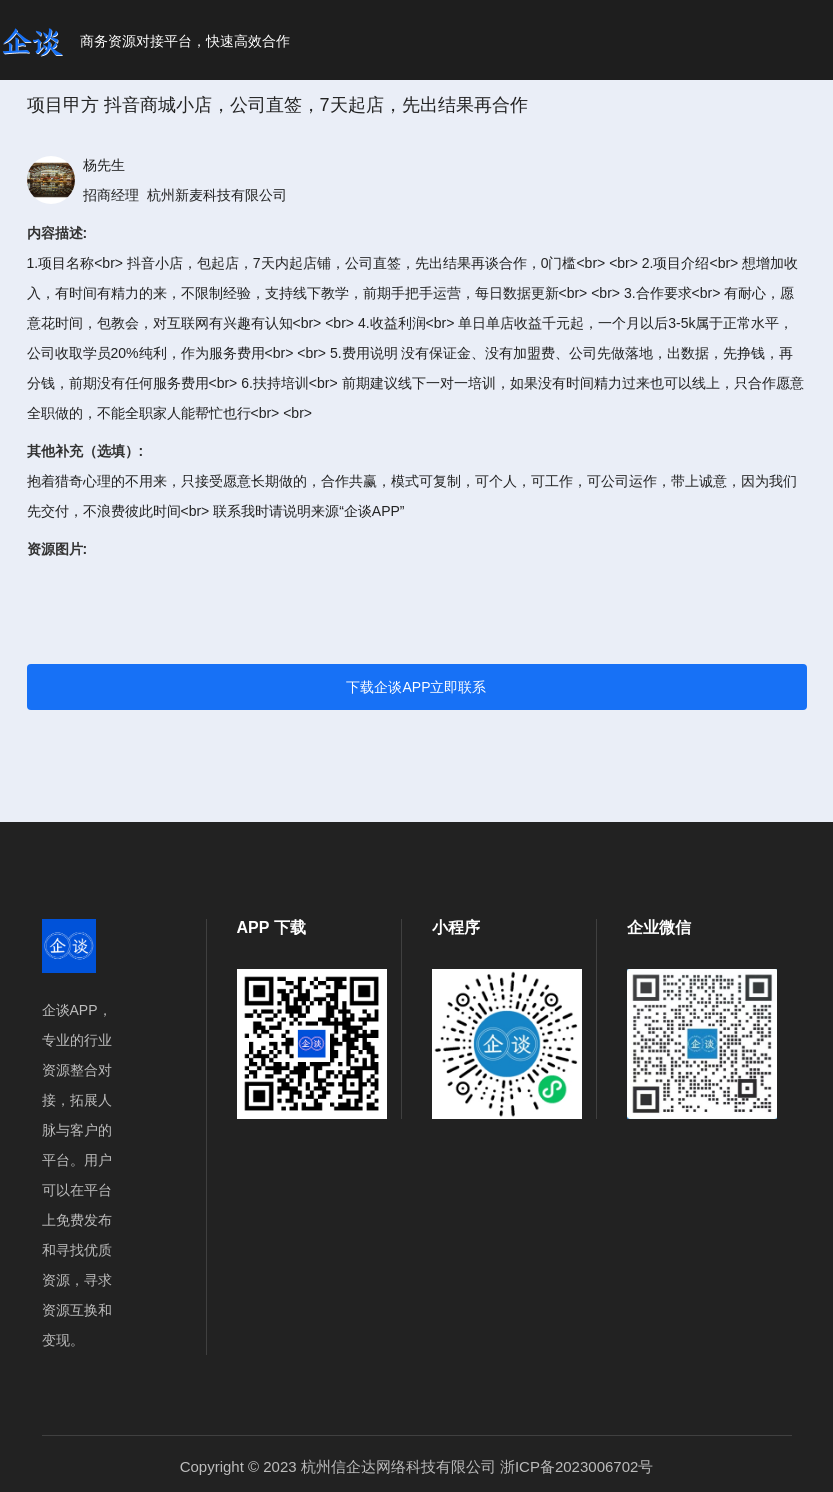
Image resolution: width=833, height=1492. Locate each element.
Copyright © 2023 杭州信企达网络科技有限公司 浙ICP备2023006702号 (417, 1466)
